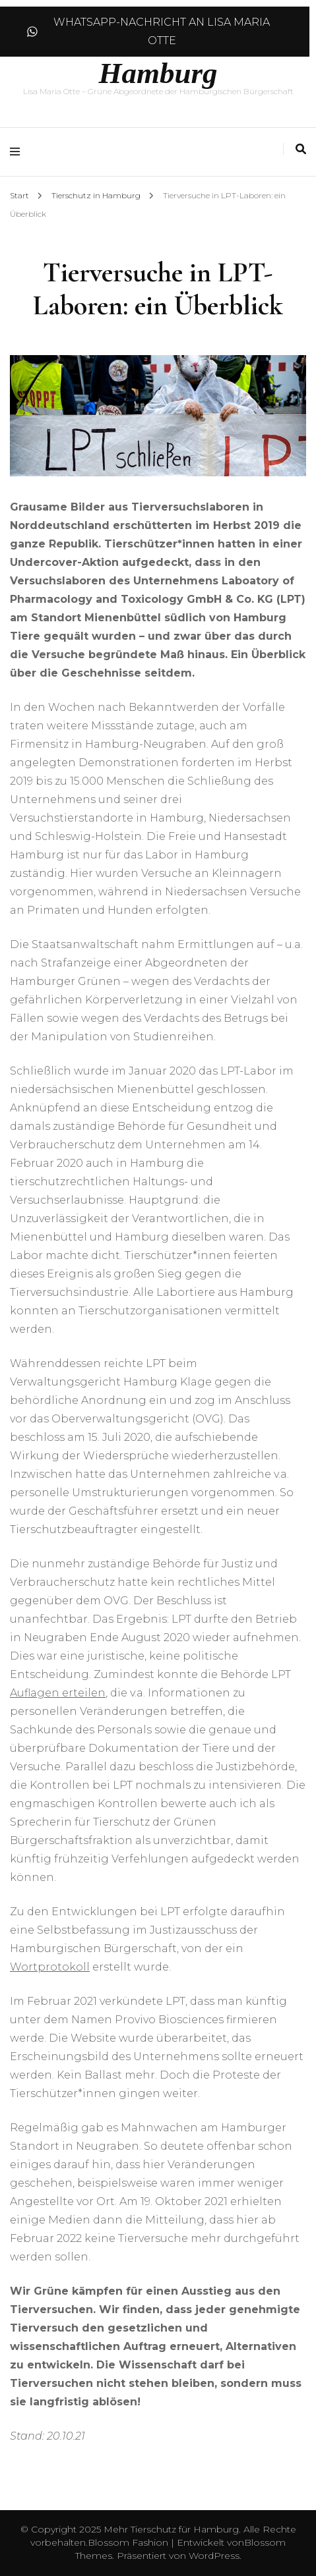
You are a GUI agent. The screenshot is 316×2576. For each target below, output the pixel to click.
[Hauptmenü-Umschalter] (18, 152)
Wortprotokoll (50, 1967)
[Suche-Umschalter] (301, 149)
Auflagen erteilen (58, 1693)
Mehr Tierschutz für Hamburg (171, 2529)
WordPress (214, 2556)
